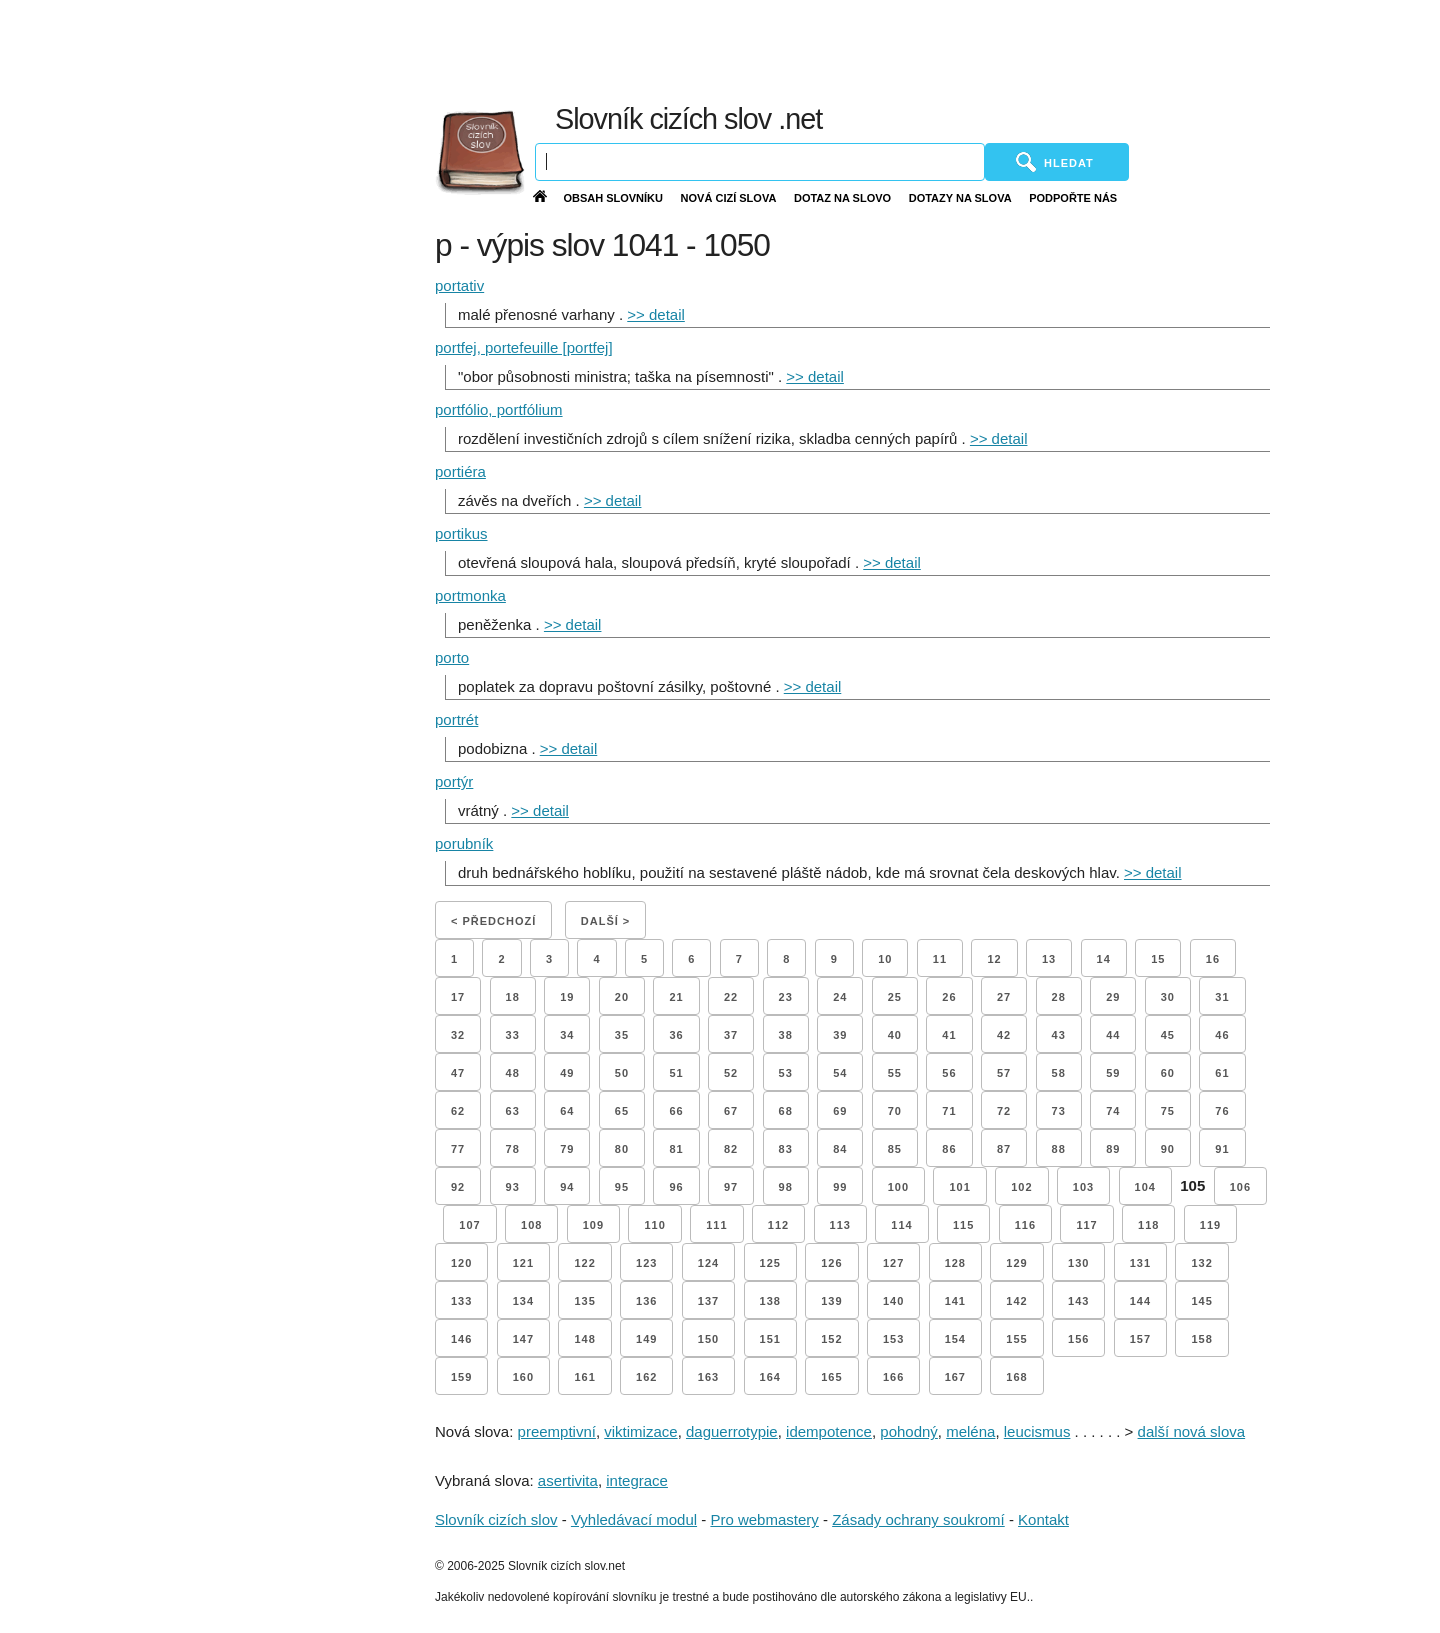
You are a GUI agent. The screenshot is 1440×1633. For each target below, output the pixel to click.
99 (840, 1187)
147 (523, 1339)
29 (1113, 997)
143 (1078, 1301)
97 (731, 1187)
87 (1004, 1149)
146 (461, 1339)
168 (1016, 1377)
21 (676, 997)
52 (731, 1073)
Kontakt (1043, 1519)
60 (1168, 1073)
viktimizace (640, 1431)
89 (1113, 1149)
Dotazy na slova (960, 198)
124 (708, 1263)
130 (1078, 1263)
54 (840, 1073)
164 (770, 1377)
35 (622, 1035)
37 (731, 1035)
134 (523, 1301)
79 (567, 1149)
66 (676, 1111)
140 (893, 1301)
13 (1049, 959)
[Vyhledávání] (760, 162)
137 (708, 1301)
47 (458, 1073)
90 (1168, 1149)
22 (731, 997)
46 (1222, 1035)
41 (949, 1035)
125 (770, 1263)
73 (1059, 1111)
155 (1016, 1339)
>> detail (656, 314)
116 (1025, 1225)
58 (1059, 1073)
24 (840, 997)
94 (567, 1187)
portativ (459, 285)
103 (1083, 1187)
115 (963, 1225)
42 (1004, 1035)
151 (770, 1339)
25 (895, 997)
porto (452, 657)
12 (994, 959)
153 (893, 1339)
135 (584, 1301)
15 (1158, 959)
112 (778, 1225)
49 (567, 1073)
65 (622, 1111)
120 (461, 1263)
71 (949, 1111)
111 (716, 1225)
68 (786, 1111)
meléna (970, 1431)
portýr (454, 781)
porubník (464, 843)
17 (458, 997)
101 (959, 1187)
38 (786, 1035)
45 (1168, 1035)
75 (1168, 1111)
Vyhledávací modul (634, 1519)
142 (1016, 1301)
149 (646, 1339)
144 (1140, 1301)
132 (1201, 1263)
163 (708, 1377)
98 (786, 1187)
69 (840, 1111)
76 (1222, 1111)
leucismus (1037, 1431)
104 (1145, 1187)
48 (513, 1073)
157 (1140, 1339)
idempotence (829, 1431)
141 (955, 1301)
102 (1021, 1187)
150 (708, 1339)
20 (622, 997)
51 (676, 1073)
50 (622, 1073)
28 (1059, 997)
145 (1201, 1301)
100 (898, 1187)
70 (895, 1111)
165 (831, 1377)
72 (1004, 1111)
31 (1222, 997)
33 (513, 1035)
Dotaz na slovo (842, 198)
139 (831, 1301)
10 (885, 959)
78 (513, 1149)
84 (840, 1149)
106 (1240, 1187)
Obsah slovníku (613, 198)
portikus (461, 533)
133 (461, 1301)
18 (513, 997)
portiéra (460, 471)
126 (831, 1263)
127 (893, 1263)
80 (622, 1149)
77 (458, 1149)
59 (1113, 1073)
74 (1113, 1111)
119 (1210, 1225)
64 (567, 1111)
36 (676, 1035)
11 (940, 959)
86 (949, 1149)
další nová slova (1192, 1431)
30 (1168, 997)
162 (646, 1377)
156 (1078, 1339)
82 (731, 1149)
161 (584, 1377)
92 (458, 1187)
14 (1104, 959)
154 (955, 1339)
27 (1004, 997)
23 (786, 997)
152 (831, 1339)
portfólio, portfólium (499, 409)
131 (1140, 1263)
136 (646, 1301)
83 (786, 1149)
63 (513, 1111)
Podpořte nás (1073, 198)
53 (786, 1073)
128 (955, 1263)
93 (513, 1187)
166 (893, 1377)
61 (1222, 1073)
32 (458, 1035)
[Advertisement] (960, 50)
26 (949, 997)
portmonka (470, 595)
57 (1004, 1073)
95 (622, 1187)
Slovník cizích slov (496, 1519)
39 (840, 1035)
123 (646, 1263)
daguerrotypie (732, 1431)
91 (1222, 1149)
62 (458, 1111)
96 (676, 1187)
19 (567, 997)
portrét (456, 719)
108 (531, 1225)
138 (770, 1301)
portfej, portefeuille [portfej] (524, 347)
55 (895, 1073)
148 (584, 1339)
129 (1016, 1263)
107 (469, 1225)
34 (567, 1035)
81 (676, 1149)
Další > (605, 921)
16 (1213, 959)
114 (901, 1225)
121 (523, 1263)
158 (1201, 1339)
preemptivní (557, 1431)
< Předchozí (493, 921)
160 (523, 1377)
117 (1086, 1225)
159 (461, 1377)
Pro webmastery (764, 1519)
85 (895, 1149)
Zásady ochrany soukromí (918, 1519)
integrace (637, 1480)
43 (1059, 1035)
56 (949, 1073)
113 (840, 1225)
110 (654, 1225)
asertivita (568, 1480)
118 (1148, 1225)
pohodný (909, 1431)
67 (731, 1111)
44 (1113, 1035)
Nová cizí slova (729, 198)
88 (1059, 1149)
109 (593, 1225)
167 (955, 1377)
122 (584, 1263)
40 (895, 1035)
